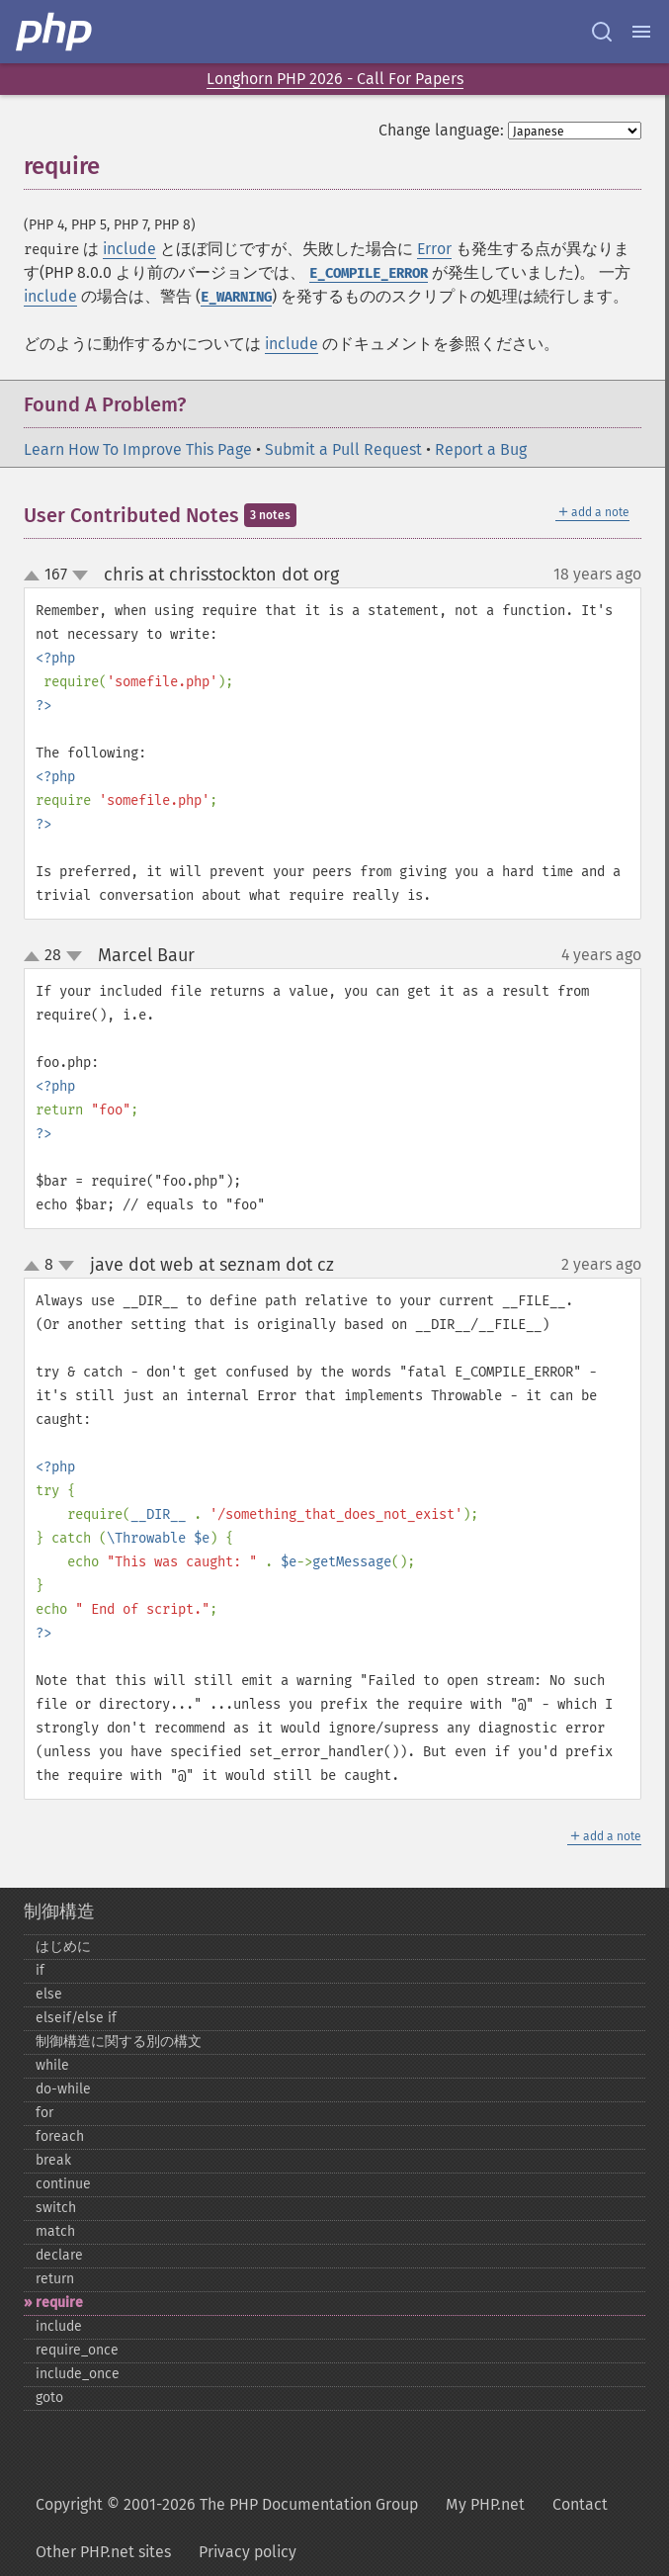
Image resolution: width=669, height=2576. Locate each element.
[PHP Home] (55, 31)
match (55, 2231)
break (53, 2160)
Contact (580, 2504)
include (129, 248)
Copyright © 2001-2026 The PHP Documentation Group (227, 2504)
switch (56, 2207)
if (40, 1970)
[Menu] (641, 31)
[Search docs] (602, 31)
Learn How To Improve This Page (138, 449)
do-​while (63, 2089)
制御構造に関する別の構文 (119, 2041)
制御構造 (59, 1911)
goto (49, 2397)
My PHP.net (485, 2504)
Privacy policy (247, 2551)
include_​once (78, 2373)
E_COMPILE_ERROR (368, 273)
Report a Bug (481, 449)
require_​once (77, 2350)
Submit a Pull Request (343, 449)
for (44, 2112)
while (52, 2065)
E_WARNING (236, 297)
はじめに (63, 1946)
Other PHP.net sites (103, 2551)
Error (434, 248)
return (55, 2278)
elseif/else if (76, 2017)
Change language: (441, 130)
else (49, 1994)
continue (63, 2184)
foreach (60, 2136)
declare (59, 2255)
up (36, 576)
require (59, 2302)
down (80, 575)
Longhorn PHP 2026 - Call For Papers (335, 78)
